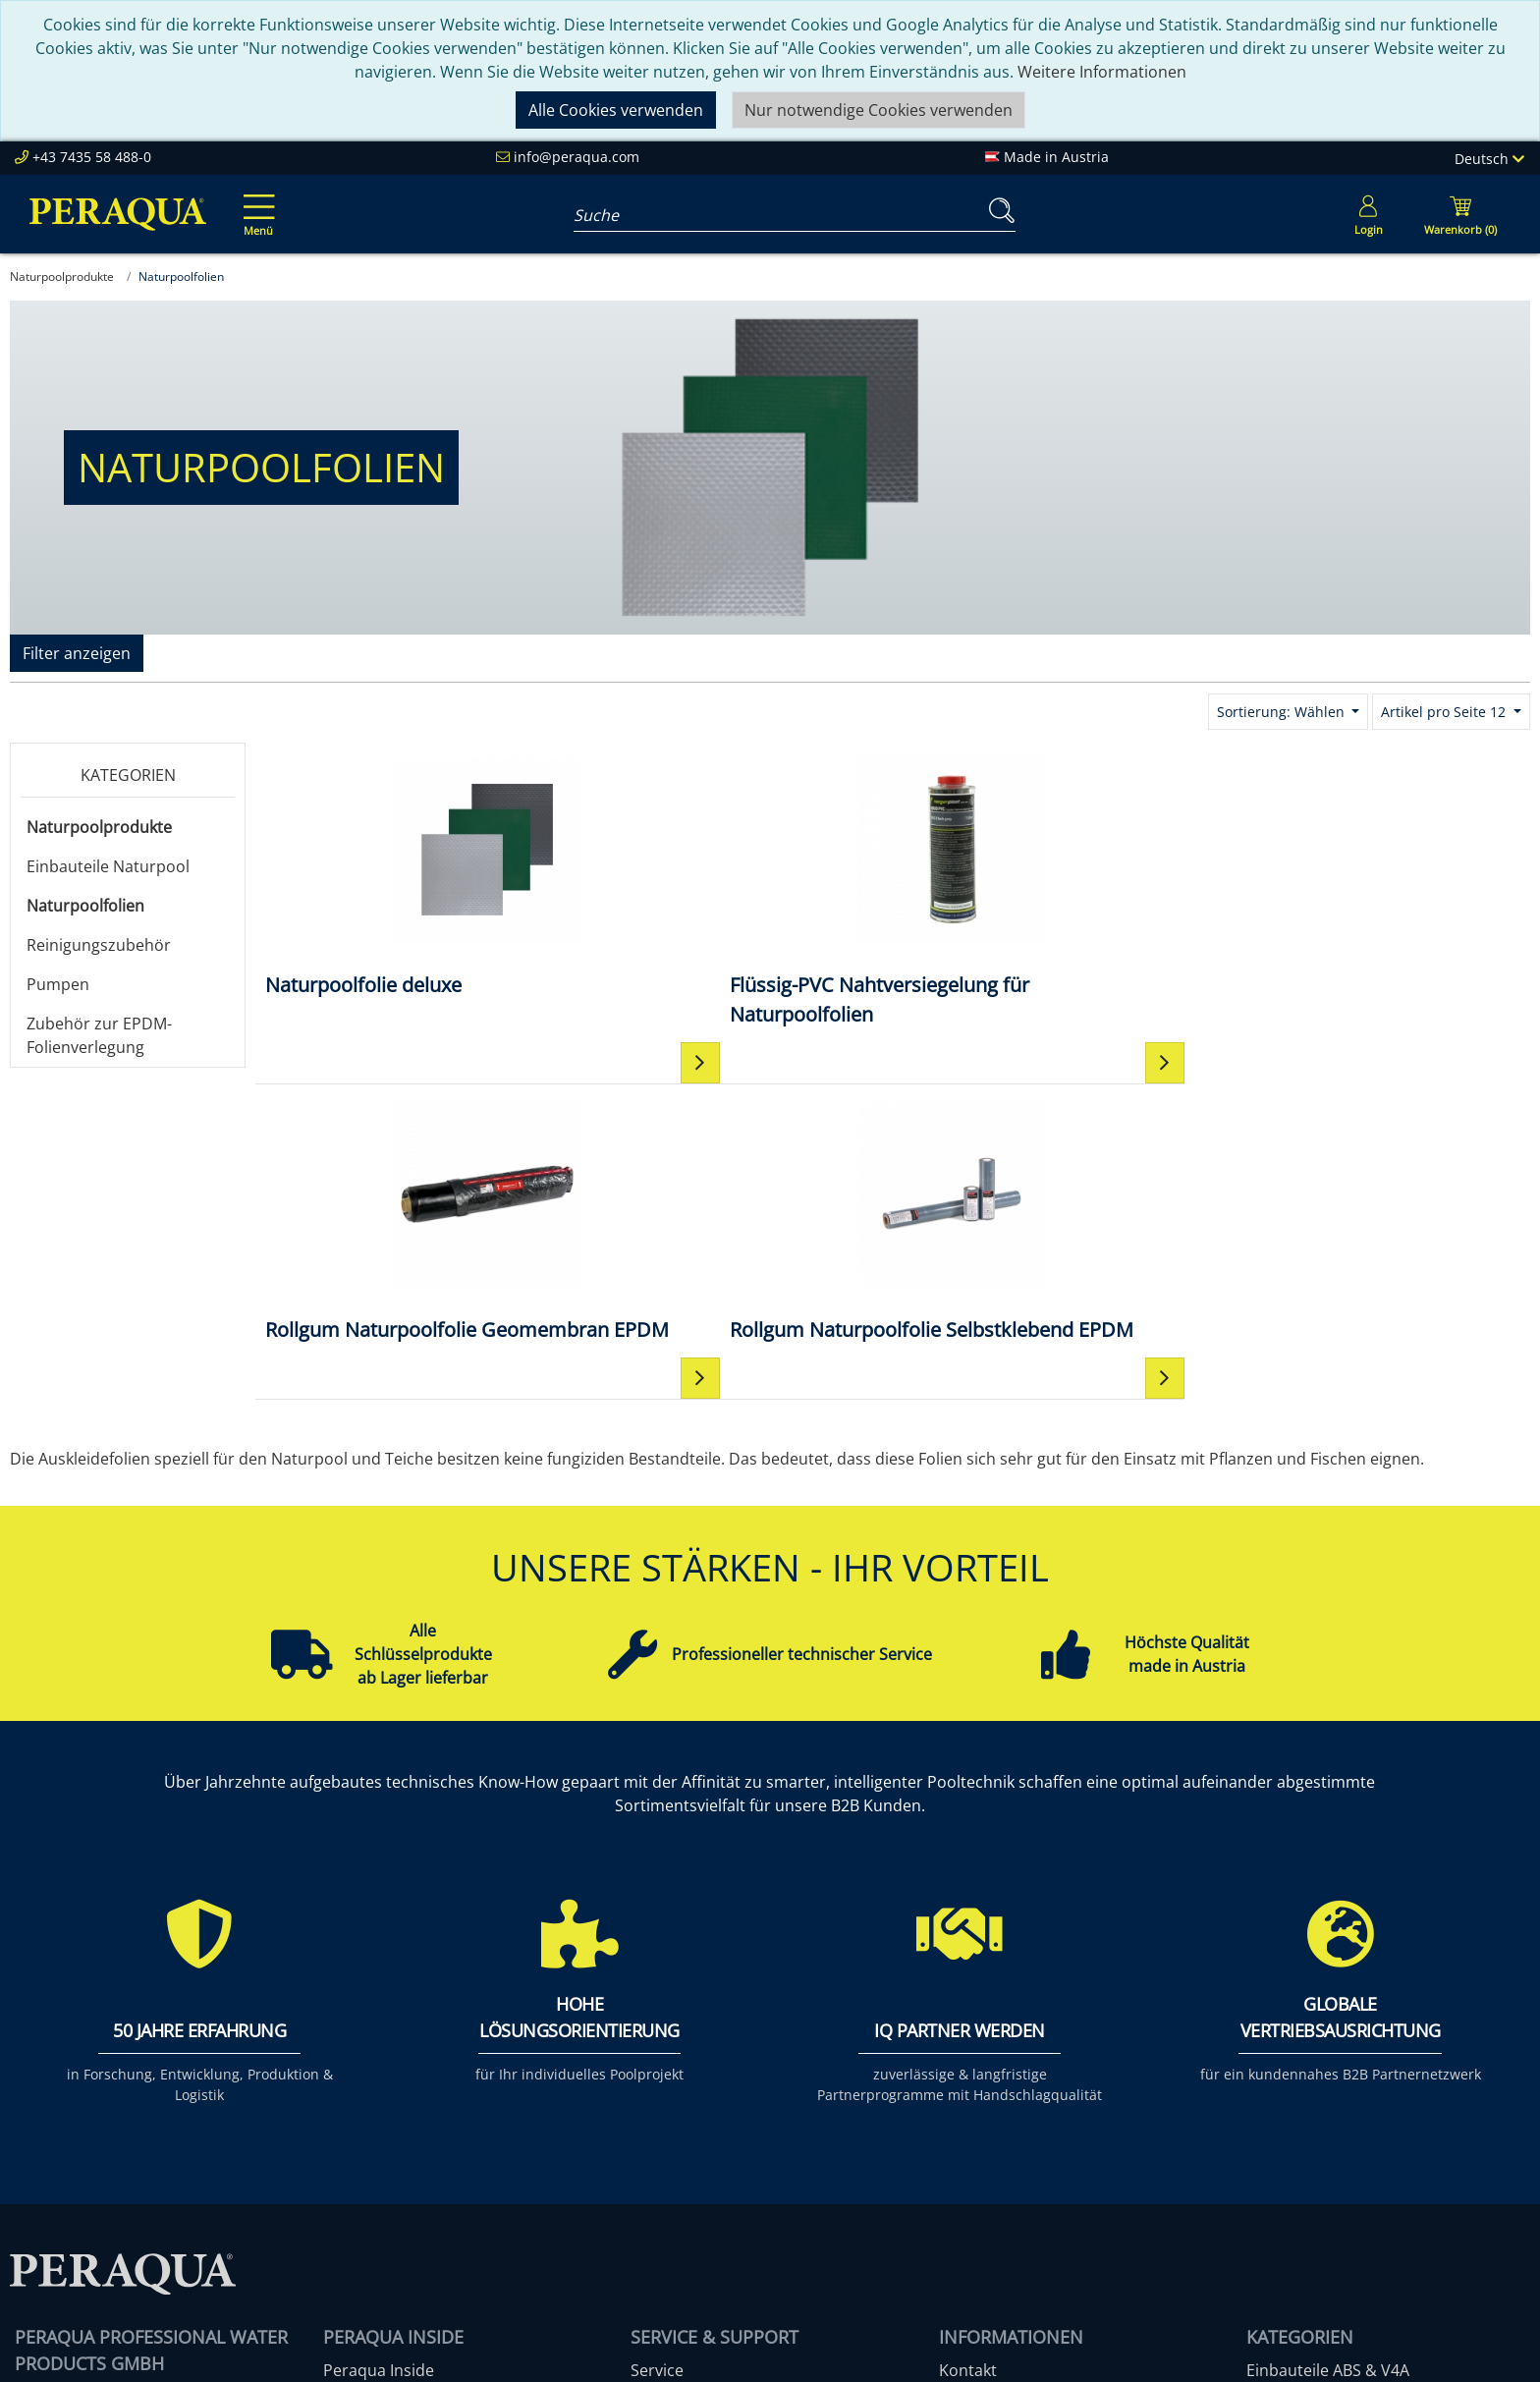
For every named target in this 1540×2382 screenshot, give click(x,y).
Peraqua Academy (698, 2091)
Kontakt (968, 2067)
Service (657, 2067)
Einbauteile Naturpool (108, 866)
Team (343, 2091)
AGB (954, 2115)
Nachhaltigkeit (376, 2138)
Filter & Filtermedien (1321, 2091)
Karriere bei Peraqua (400, 2185)
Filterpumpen (1296, 2138)
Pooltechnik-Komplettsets (1342, 2115)
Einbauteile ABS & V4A (1327, 2067)
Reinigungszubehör (99, 945)
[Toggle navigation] (255, 201)
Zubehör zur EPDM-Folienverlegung (99, 1035)
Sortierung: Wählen (1282, 711)
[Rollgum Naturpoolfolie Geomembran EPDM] (1052, 890)
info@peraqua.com (576, 156)
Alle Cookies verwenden (615, 110)
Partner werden (689, 2115)
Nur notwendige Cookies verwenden (878, 110)
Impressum (981, 2091)
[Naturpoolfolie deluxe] (415, 875)
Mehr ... (1273, 2233)
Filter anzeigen (77, 653)
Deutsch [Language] (1489, 158)
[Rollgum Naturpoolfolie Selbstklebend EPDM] (1371, 890)
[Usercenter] (1368, 214)
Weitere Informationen (1102, 72)
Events (655, 2138)
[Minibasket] (1460, 214)
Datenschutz (986, 2138)
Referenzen (365, 2162)
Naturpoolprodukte (99, 827)
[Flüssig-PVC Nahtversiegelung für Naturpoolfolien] (733, 890)
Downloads (672, 2162)
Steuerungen (1294, 2209)
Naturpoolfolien (85, 905)
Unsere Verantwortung (408, 2115)
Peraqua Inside (378, 2067)
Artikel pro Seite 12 (1445, 711)
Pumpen (58, 984)
